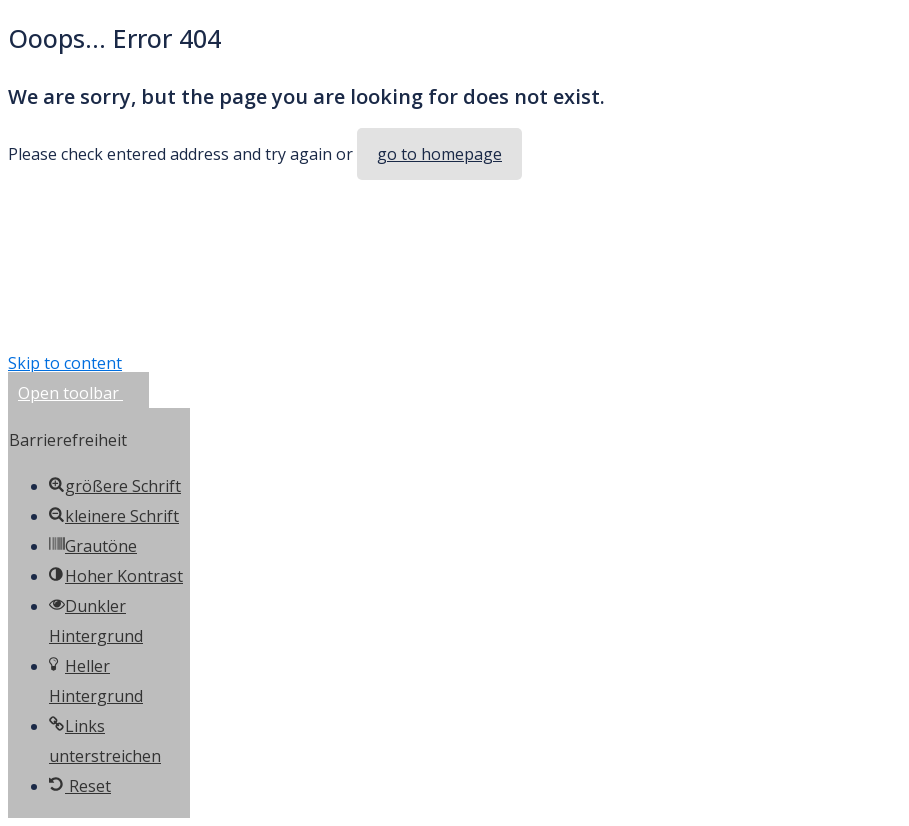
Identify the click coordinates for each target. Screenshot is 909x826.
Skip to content (65, 363)
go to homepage (439, 154)
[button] (78, 393)
